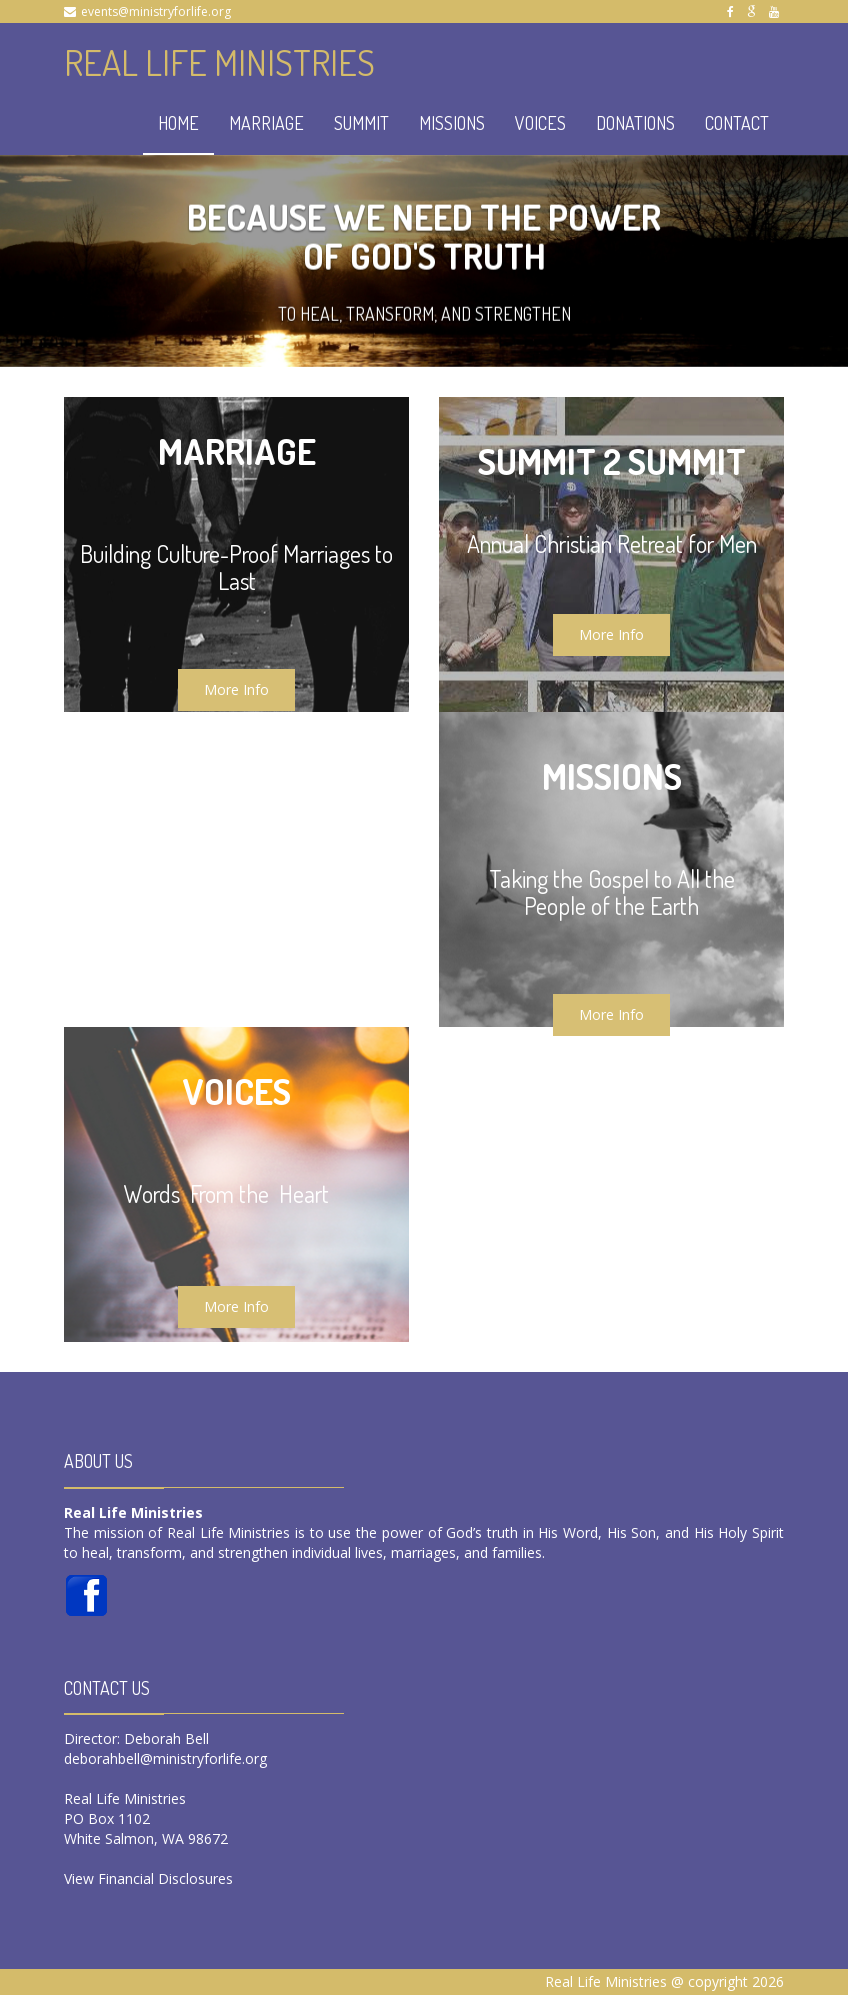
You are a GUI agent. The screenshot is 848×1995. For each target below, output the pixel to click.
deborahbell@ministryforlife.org (165, 1758)
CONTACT (737, 123)
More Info (236, 689)
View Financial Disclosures (148, 1878)
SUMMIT (361, 123)
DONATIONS (635, 123)
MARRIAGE (266, 123)
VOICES (540, 123)
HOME (178, 123)
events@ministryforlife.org (156, 11)
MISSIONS (452, 123)
